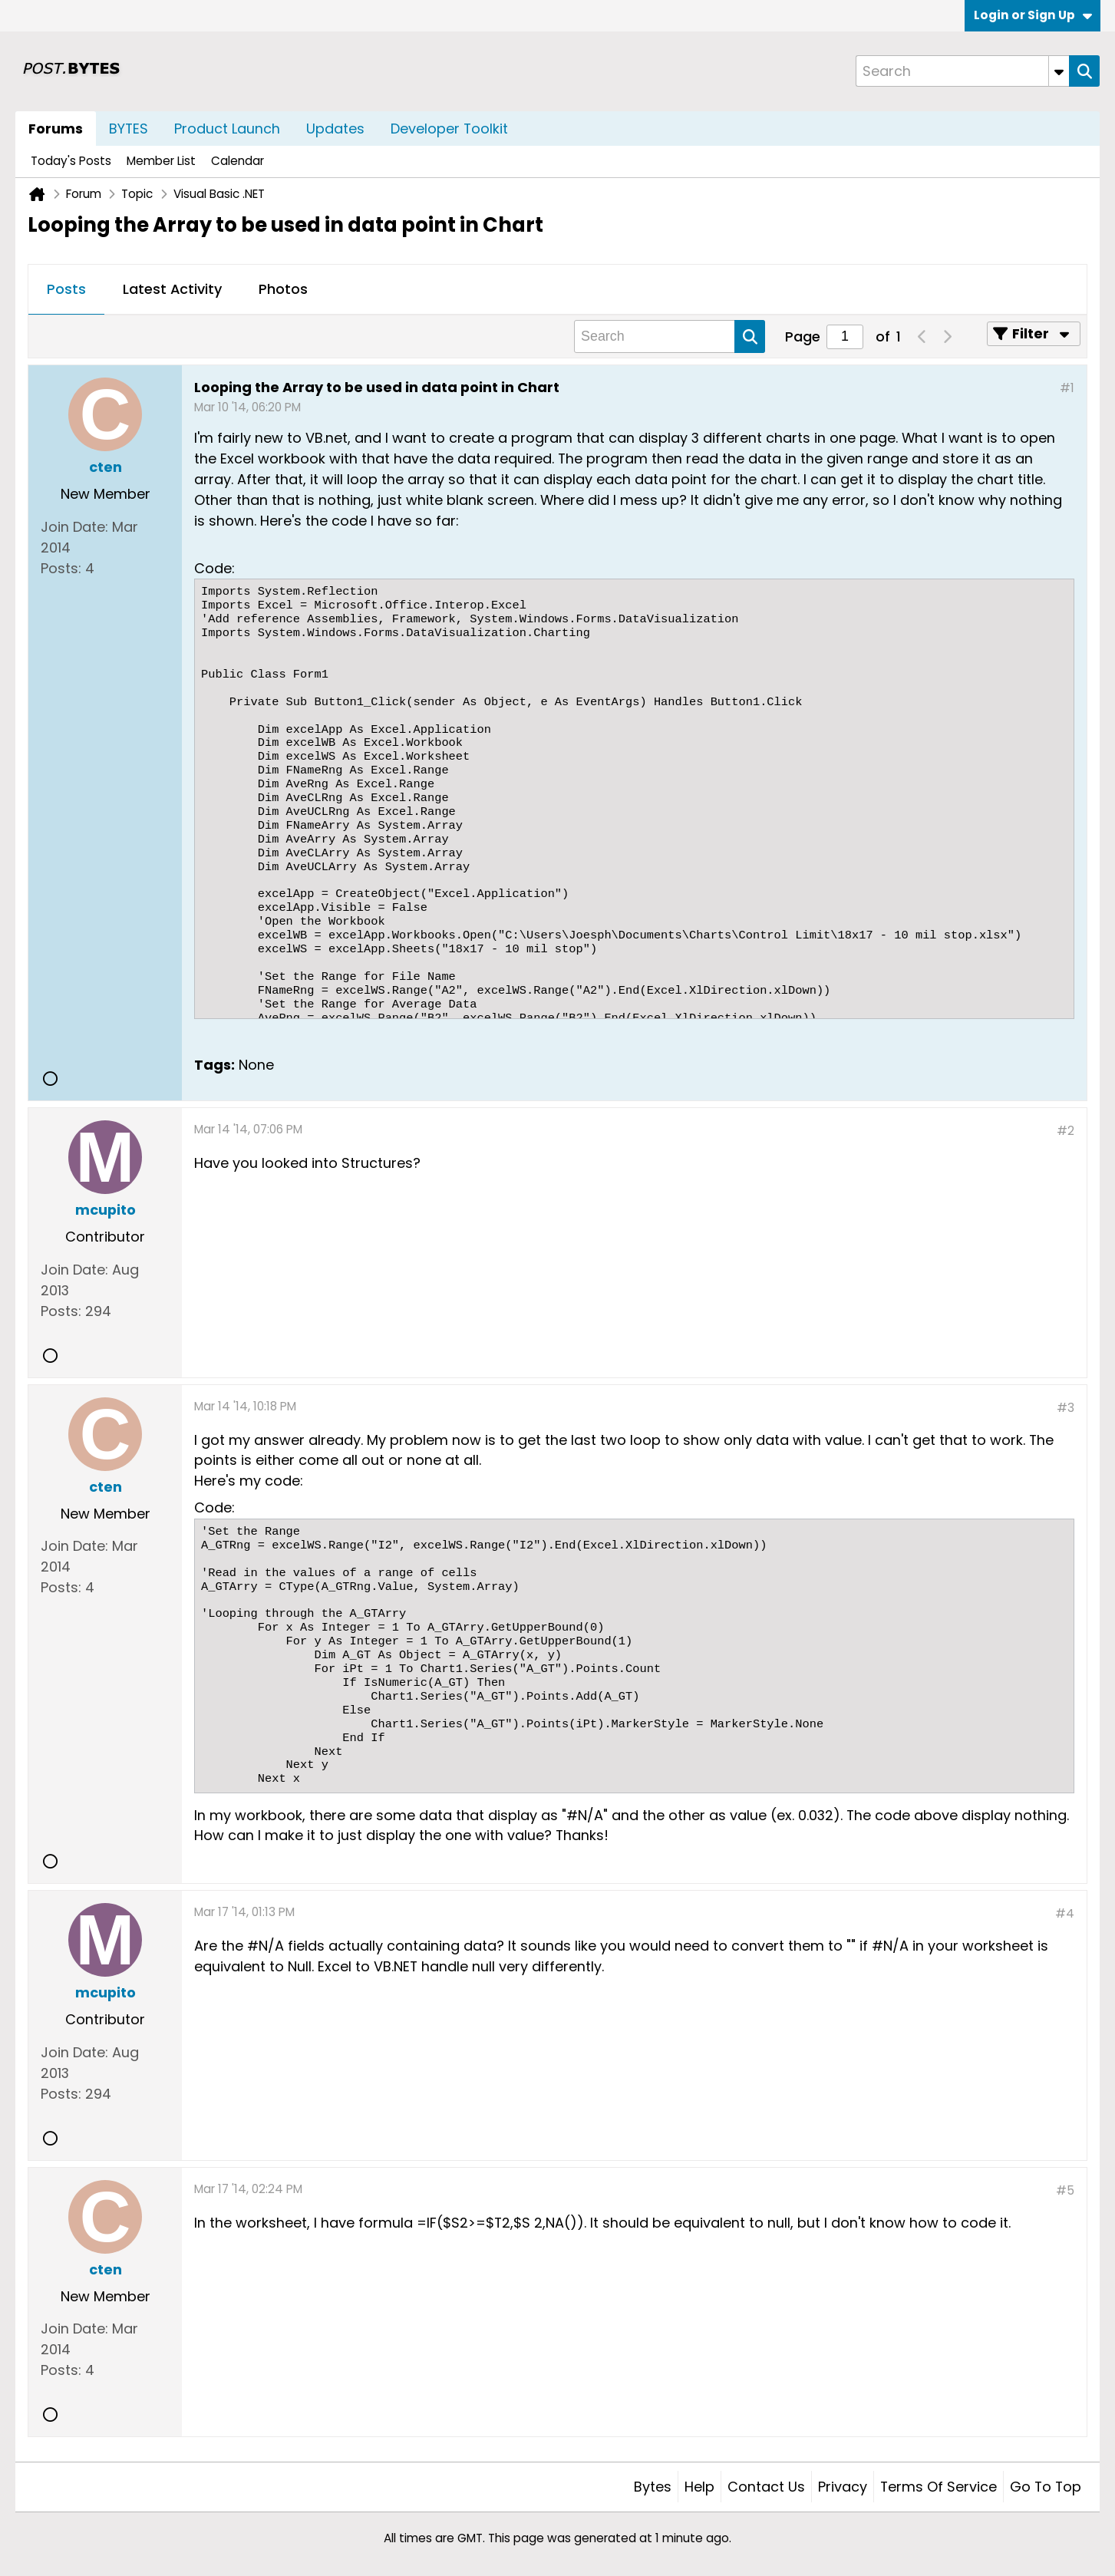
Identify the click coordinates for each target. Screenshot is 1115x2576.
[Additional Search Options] (1059, 71)
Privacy (842, 2486)
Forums (55, 128)
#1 (1067, 388)
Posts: (61, 568)
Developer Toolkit (449, 128)
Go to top (1045, 2486)
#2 (1065, 1131)
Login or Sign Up (1033, 15)
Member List (161, 161)
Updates (335, 128)
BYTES (128, 128)
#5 (1065, 2190)
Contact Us (766, 2486)
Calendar (237, 161)
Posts (66, 288)
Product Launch (227, 128)
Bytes (652, 2486)
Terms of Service (938, 2486)
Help (699, 2486)
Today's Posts (71, 161)
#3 (1065, 1408)
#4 (1064, 1913)
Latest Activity (172, 288)
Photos (283, 288)
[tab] (66, 290)
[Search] (962, 71)
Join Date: (74, 526)
